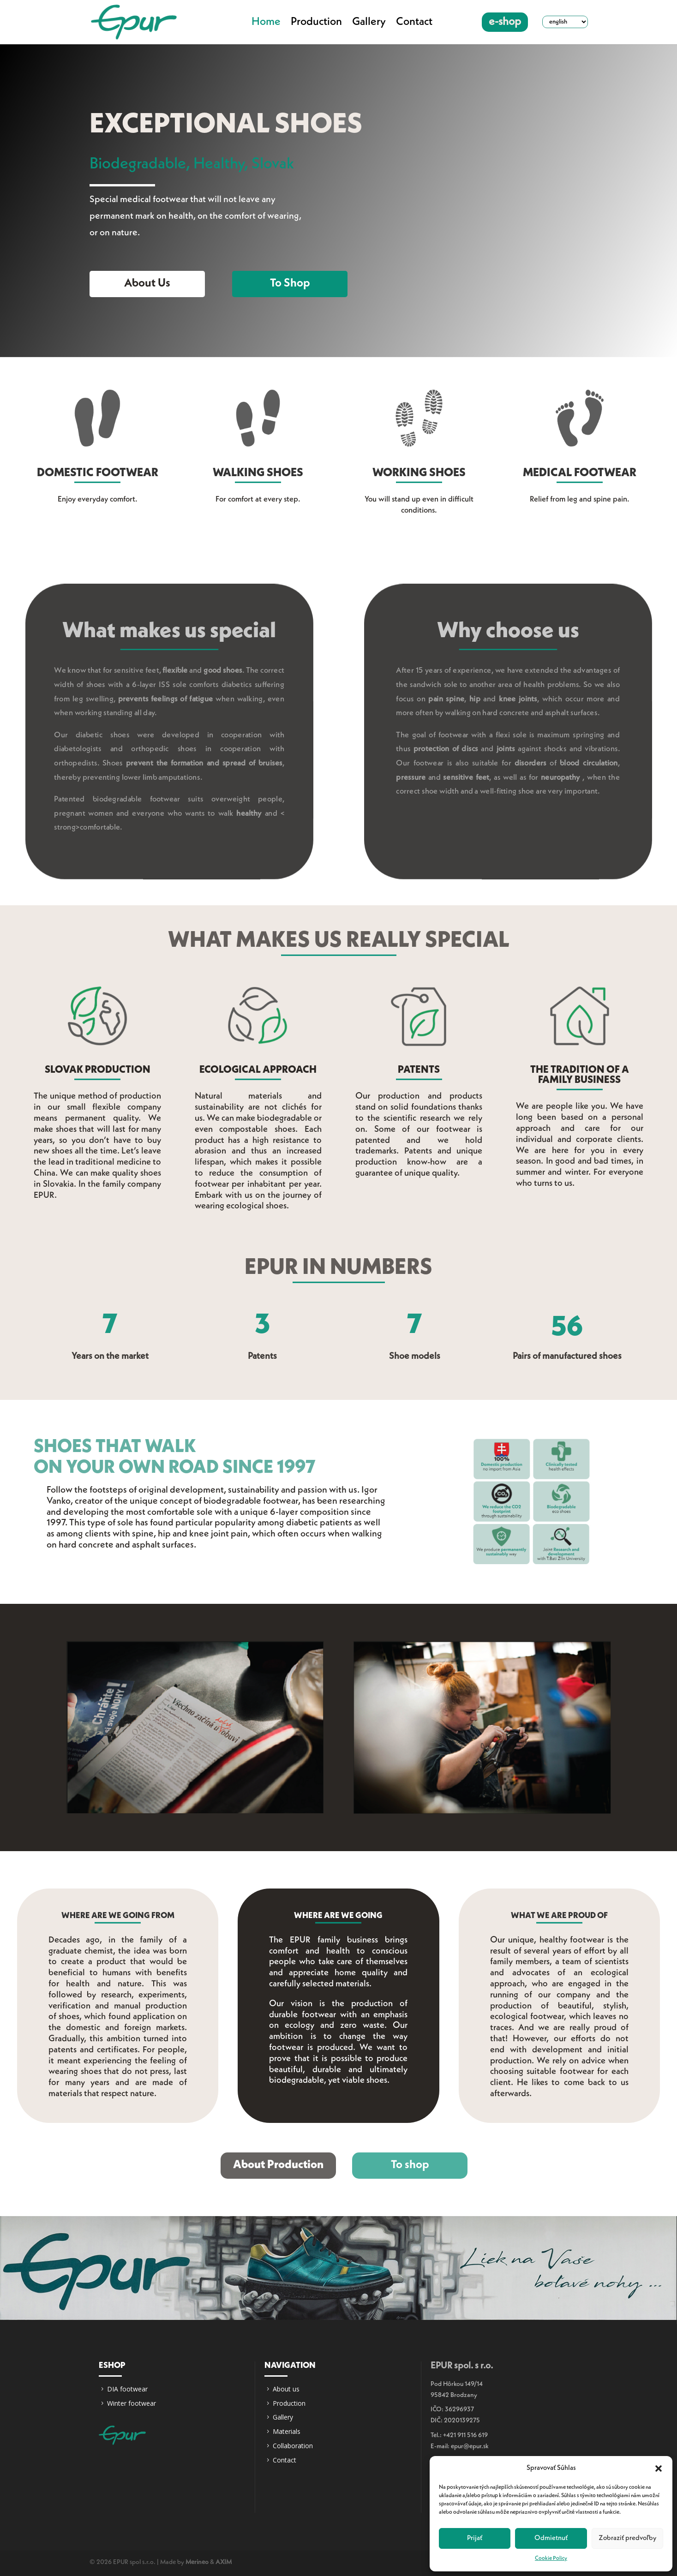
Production (316, 22)
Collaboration (293, 2445)
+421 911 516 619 (465, 2435)
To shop (290, 283)
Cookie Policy (551, 2558)
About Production (278, 2165)
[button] (658, 2468)
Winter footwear (131, 2403)
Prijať (474, 2538)
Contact (414, 22)
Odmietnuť (551, 2538)
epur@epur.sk (470, 2446)
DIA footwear (127, 2389)
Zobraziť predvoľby (627, 2538)
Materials (286, 2431)
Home (266, 22)
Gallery (369, 22)
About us (147, 283)
